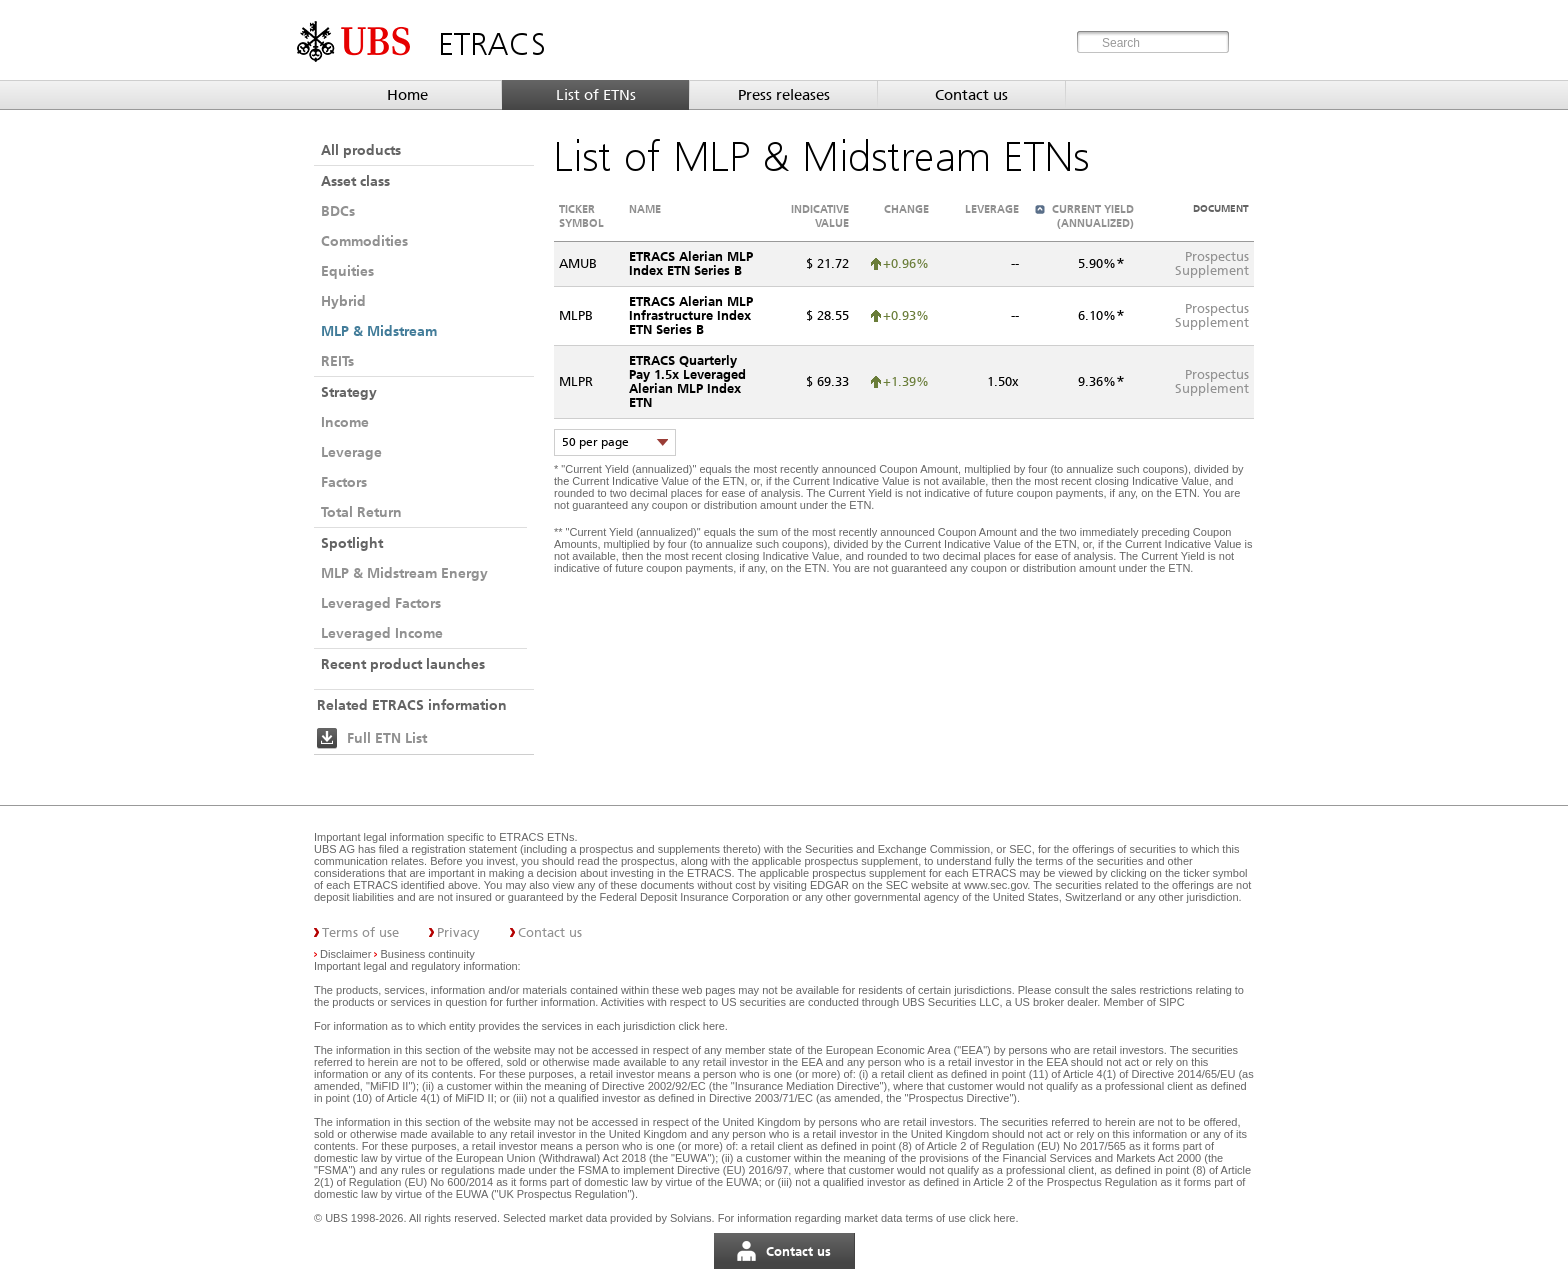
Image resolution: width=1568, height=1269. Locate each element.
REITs (337, 361)
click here (701, 1026)
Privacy (458, 932)
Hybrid (343, 301)
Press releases (784, 95)
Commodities (364, 241)
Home (407, 95)
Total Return (361, 512)
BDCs (338, 211)
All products (361, 150)
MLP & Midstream (379, 331)
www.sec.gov (994, 885)
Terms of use (360, 932)
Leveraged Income (382, 633)
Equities (347, 271)
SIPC (1172, 1002)
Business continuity (428, 954)
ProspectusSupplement (1212, 263)
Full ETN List (387, 738)
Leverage (351, 452)
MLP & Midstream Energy (404, 573)
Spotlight (352, 543)
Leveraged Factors (381, 603)
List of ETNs (596, 95)
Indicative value (820, 216)
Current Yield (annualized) (1093, 216)
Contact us (971, 95)
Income (345, 422)
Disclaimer (345, 954)
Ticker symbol (581, 216)
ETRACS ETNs (536, 837)
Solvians (691, 1218)
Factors (344, 482)
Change (906, 209)
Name (645, 209)
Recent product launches (403, 664)
